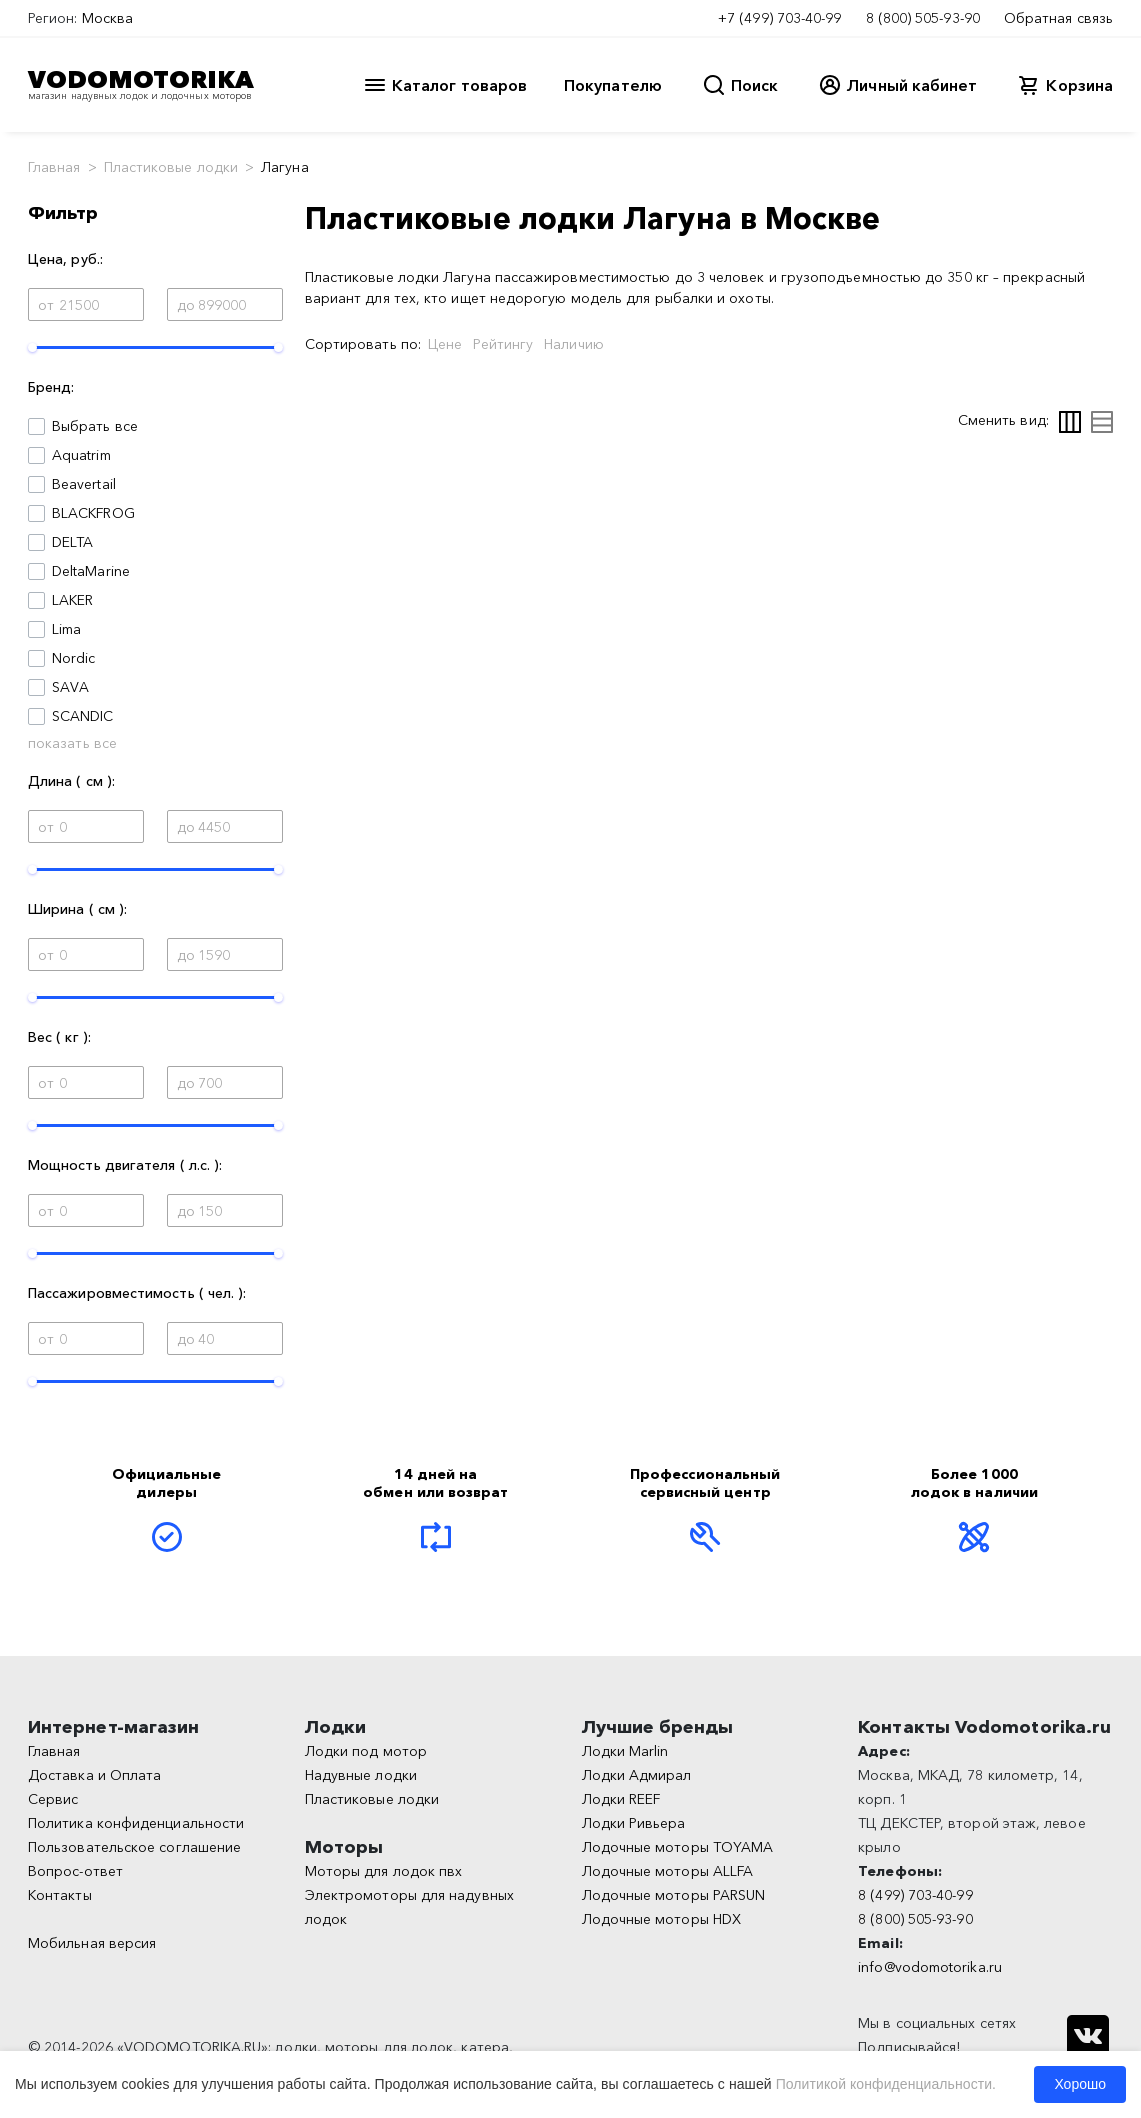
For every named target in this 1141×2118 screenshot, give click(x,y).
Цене (445, 344)
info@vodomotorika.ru (930, 1967)
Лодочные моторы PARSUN (674, 1895)
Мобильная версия (92, 1943)
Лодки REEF (621, 1799)
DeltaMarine (91, 571)
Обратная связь (1058, 18)
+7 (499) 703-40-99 (779, 18)
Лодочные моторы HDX (662, 1919)
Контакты (60, 1895)
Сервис (53, 1799)
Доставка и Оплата (94, 1775)
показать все (72, 743)
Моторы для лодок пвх (384, 1871)
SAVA (70, 687)
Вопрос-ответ (75, 1871)
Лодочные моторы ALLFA (668, 1871)
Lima (66, 629)
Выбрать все (95, 426)
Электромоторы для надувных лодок (409, 1907)
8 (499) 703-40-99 (915, 1895)
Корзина (1079, 85)
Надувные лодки (361, 1775)
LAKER (72, 600)
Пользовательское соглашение (134, 1847)
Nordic (73, 658)
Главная (54, 167)
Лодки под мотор (366, 1751)
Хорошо (1080, 2084)
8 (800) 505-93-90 (923, 18)
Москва (107, 18)
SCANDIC (83, 716)
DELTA (72, 542)
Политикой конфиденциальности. (886, 2084)
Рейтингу (503, 344)
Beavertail (84, 484)
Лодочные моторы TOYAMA (678, 1847)
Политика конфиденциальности (136, 1823)
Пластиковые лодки (171, 167)
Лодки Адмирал (637, 1775)
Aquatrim (81, 455)
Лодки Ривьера (634, 1823)
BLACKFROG (93, 513)
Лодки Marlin (625, 1751)
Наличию (574, 344)
